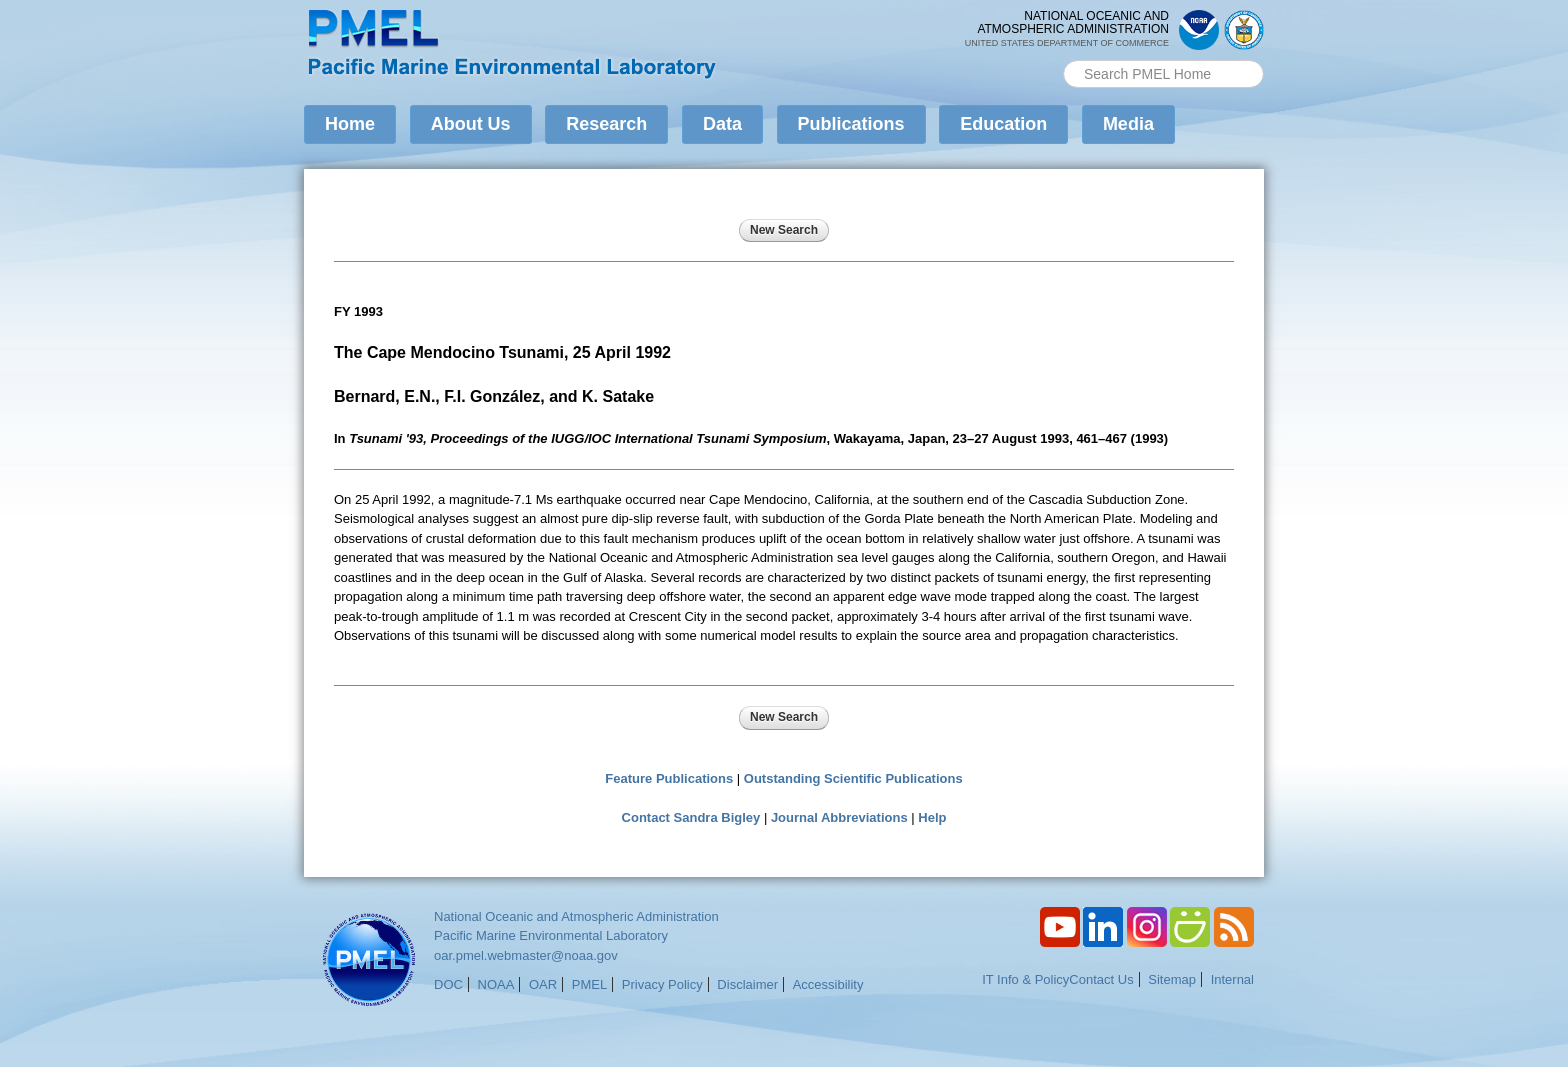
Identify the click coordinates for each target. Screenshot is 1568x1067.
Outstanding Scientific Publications (853, 778)
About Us (471, 124)
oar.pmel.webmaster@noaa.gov (526, 955)
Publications (851, 124)
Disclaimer (747, 984)
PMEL (589, 984)
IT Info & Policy (1025, 979)
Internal (1232, 979)
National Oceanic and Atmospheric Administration (576, 916)
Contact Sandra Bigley (691, 817)
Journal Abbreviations (839, 817)
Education (1003, 124)
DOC (448, 984)
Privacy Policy (662, 984)
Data (722, 124)
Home (350, 124)
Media (1128, 124)
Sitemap (1172, 979)
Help (932, 817)
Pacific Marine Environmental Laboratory (551, 935)
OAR (543, 984)
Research (606, 124)
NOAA (496, 984)
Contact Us (1101, 979)
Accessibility (828, 984)
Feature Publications (669, 778)
